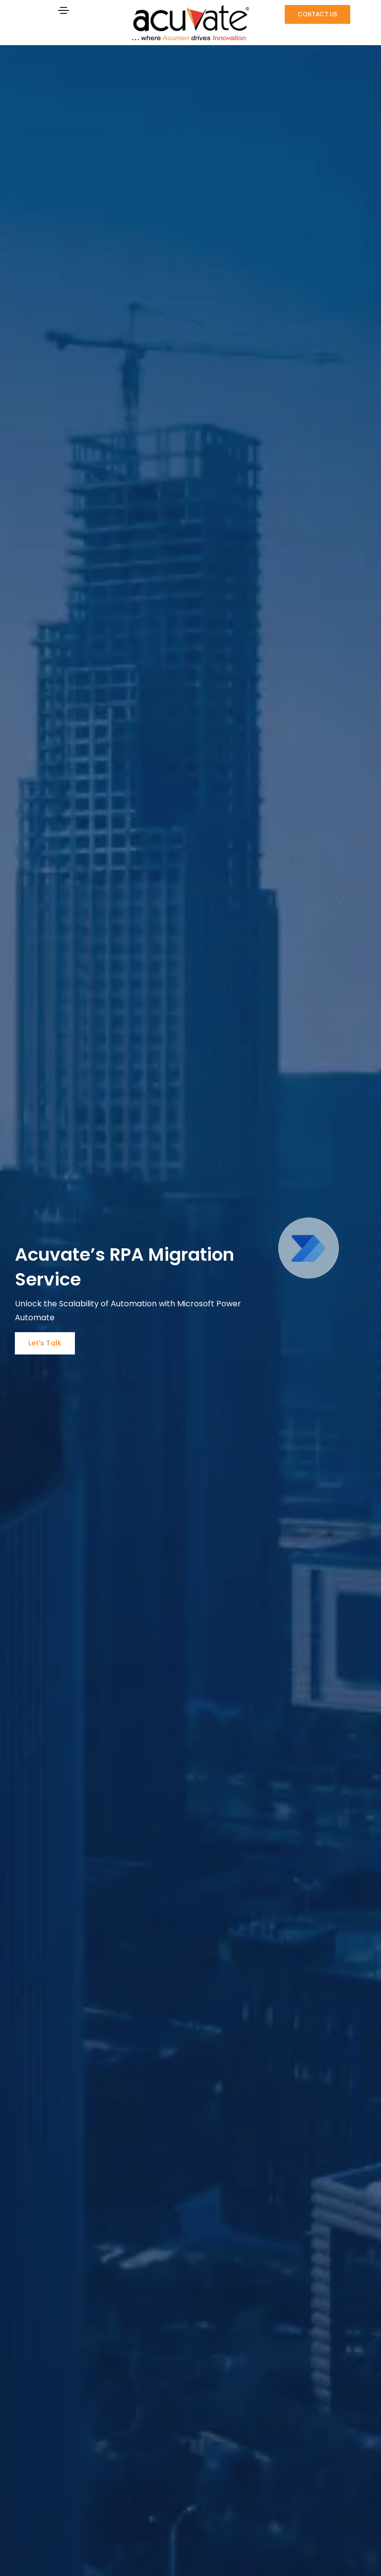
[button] (317, 14)
